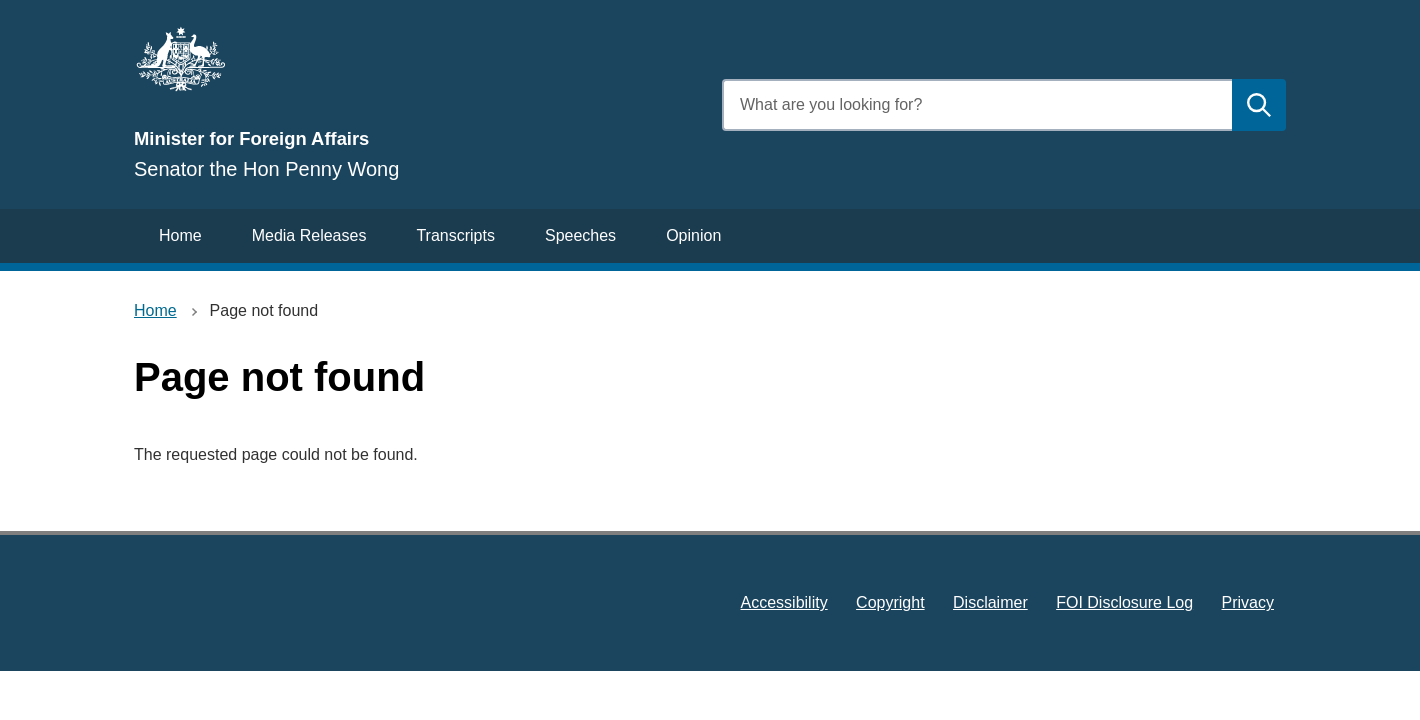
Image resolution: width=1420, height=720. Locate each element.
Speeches (580, 235)
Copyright (890, 602)
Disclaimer (990, 602)
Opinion (693, 235)
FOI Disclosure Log (1124, 602)
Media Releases (309, 235)
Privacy (1248, 602)
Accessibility (784, 602)
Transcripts (455, 235)
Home (180, 235)
